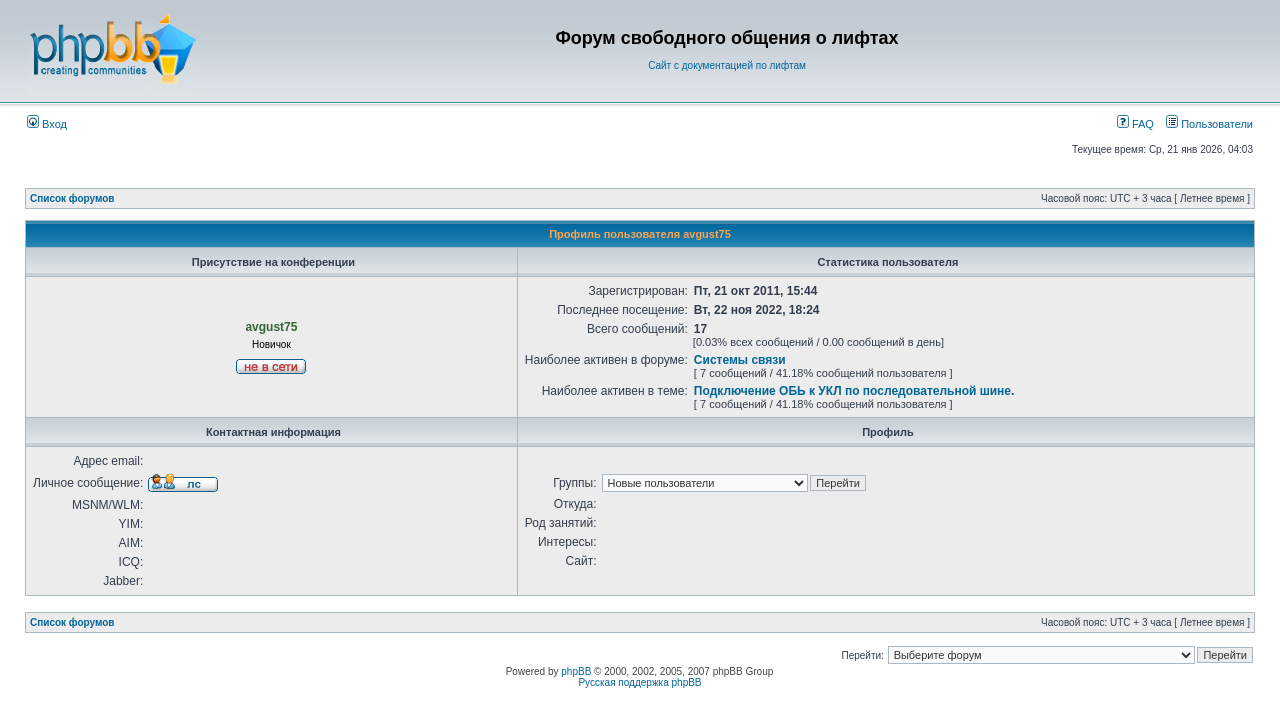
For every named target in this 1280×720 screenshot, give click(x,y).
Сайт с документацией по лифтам (727, 65)
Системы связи (740, 360)
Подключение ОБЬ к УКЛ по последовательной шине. (854, 391)
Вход (47, 124)
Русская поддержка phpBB (639, 682)
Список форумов (72, 198)
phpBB (576, 671)
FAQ (1135, 124)
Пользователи (1209, 124)
